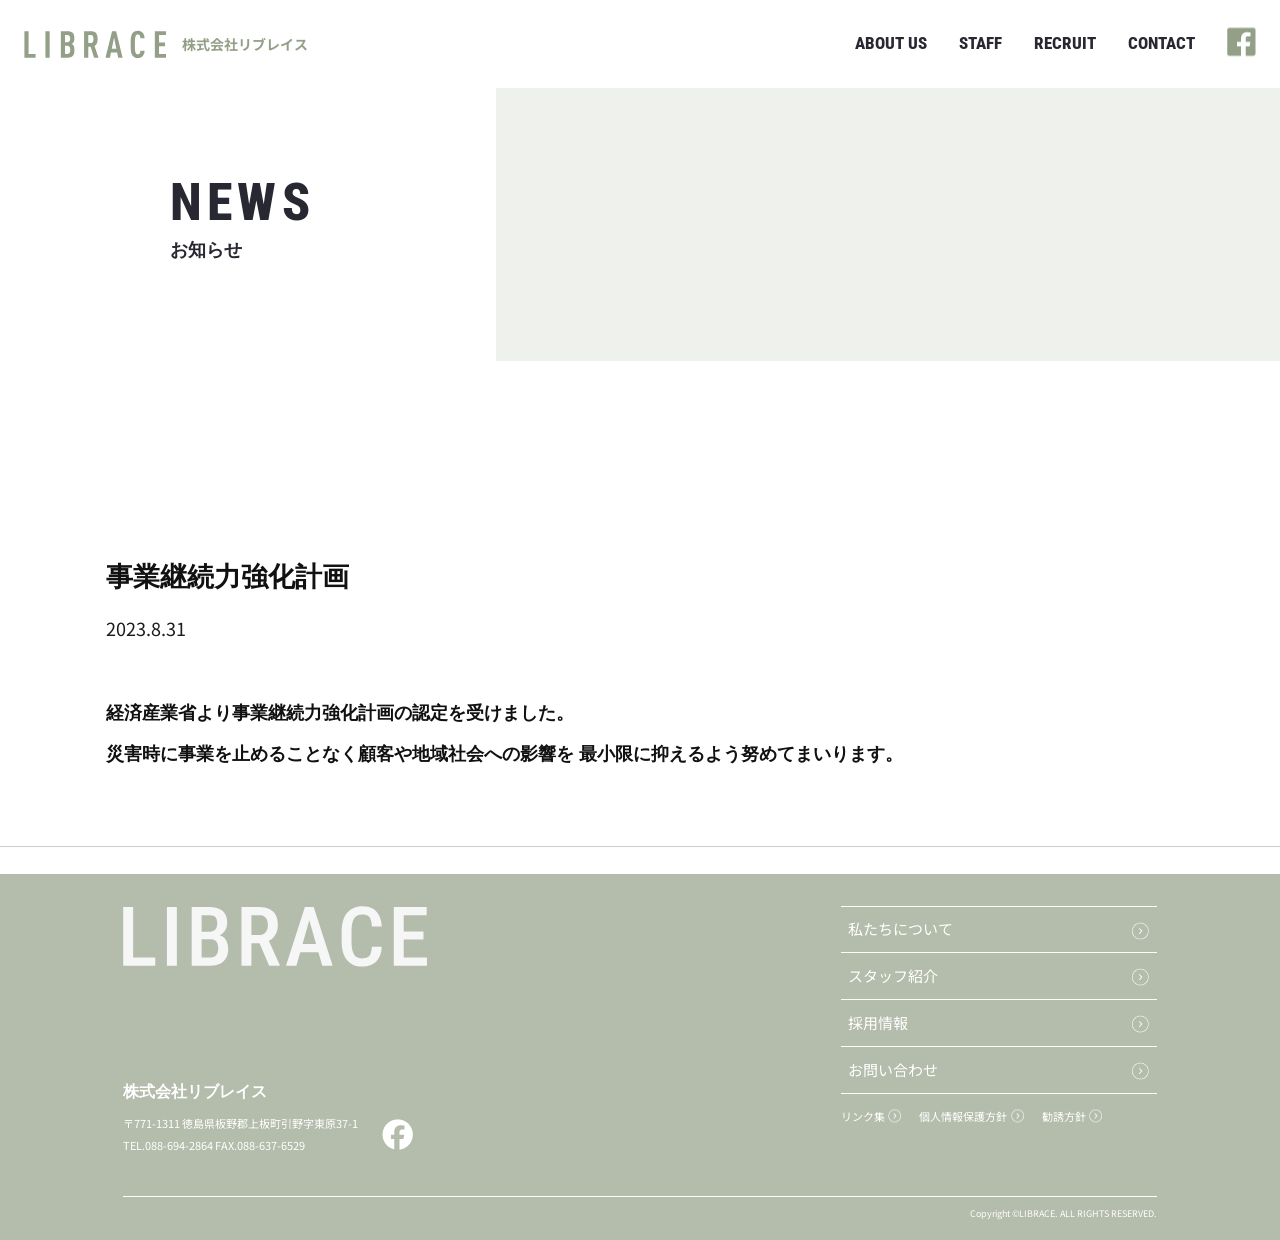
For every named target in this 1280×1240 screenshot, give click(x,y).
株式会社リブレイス (195, 1091)
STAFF (980, 43)
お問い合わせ (893, 1069)
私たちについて (900, 928)
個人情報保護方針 (963, 1116)
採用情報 (878, 1022)
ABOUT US (891, 43)
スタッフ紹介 (893, 975)
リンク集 (863, 1116)
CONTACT (1161, 43)
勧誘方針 (1064, 1116)
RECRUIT (1065, 43)
